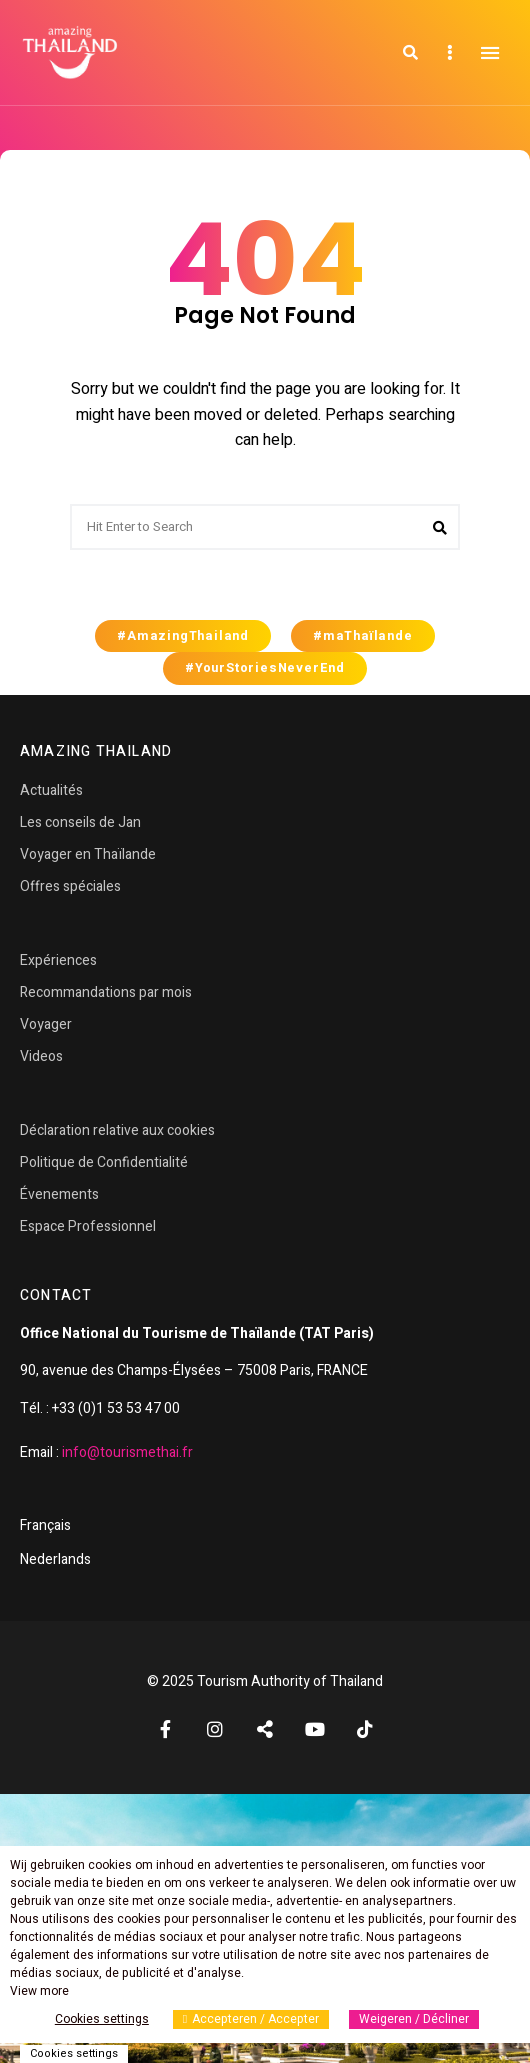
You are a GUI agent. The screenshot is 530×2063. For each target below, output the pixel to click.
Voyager (46, 1024)
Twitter (265, 1729)
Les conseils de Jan (80, 822)
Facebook (165, 1729)
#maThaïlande (363, 636)
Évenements (59, 1194)
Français (45, 1525)
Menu (490, 53)
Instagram (215, 1729)
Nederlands (55, 1559)
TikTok (365, 1729)
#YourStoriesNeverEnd (265, 668)
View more (39, 1991)
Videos (41, 1056)
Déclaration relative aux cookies (117, 1130)
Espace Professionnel (88, 1226)
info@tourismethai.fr (127, 1452)
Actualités (51, 790)
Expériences (58, 960)
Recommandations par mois (106, 992)
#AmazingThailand (183, 636)
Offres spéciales (70, 886)
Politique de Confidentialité (104, 1162)
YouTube (315, 1729)
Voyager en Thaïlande (88, 854)
